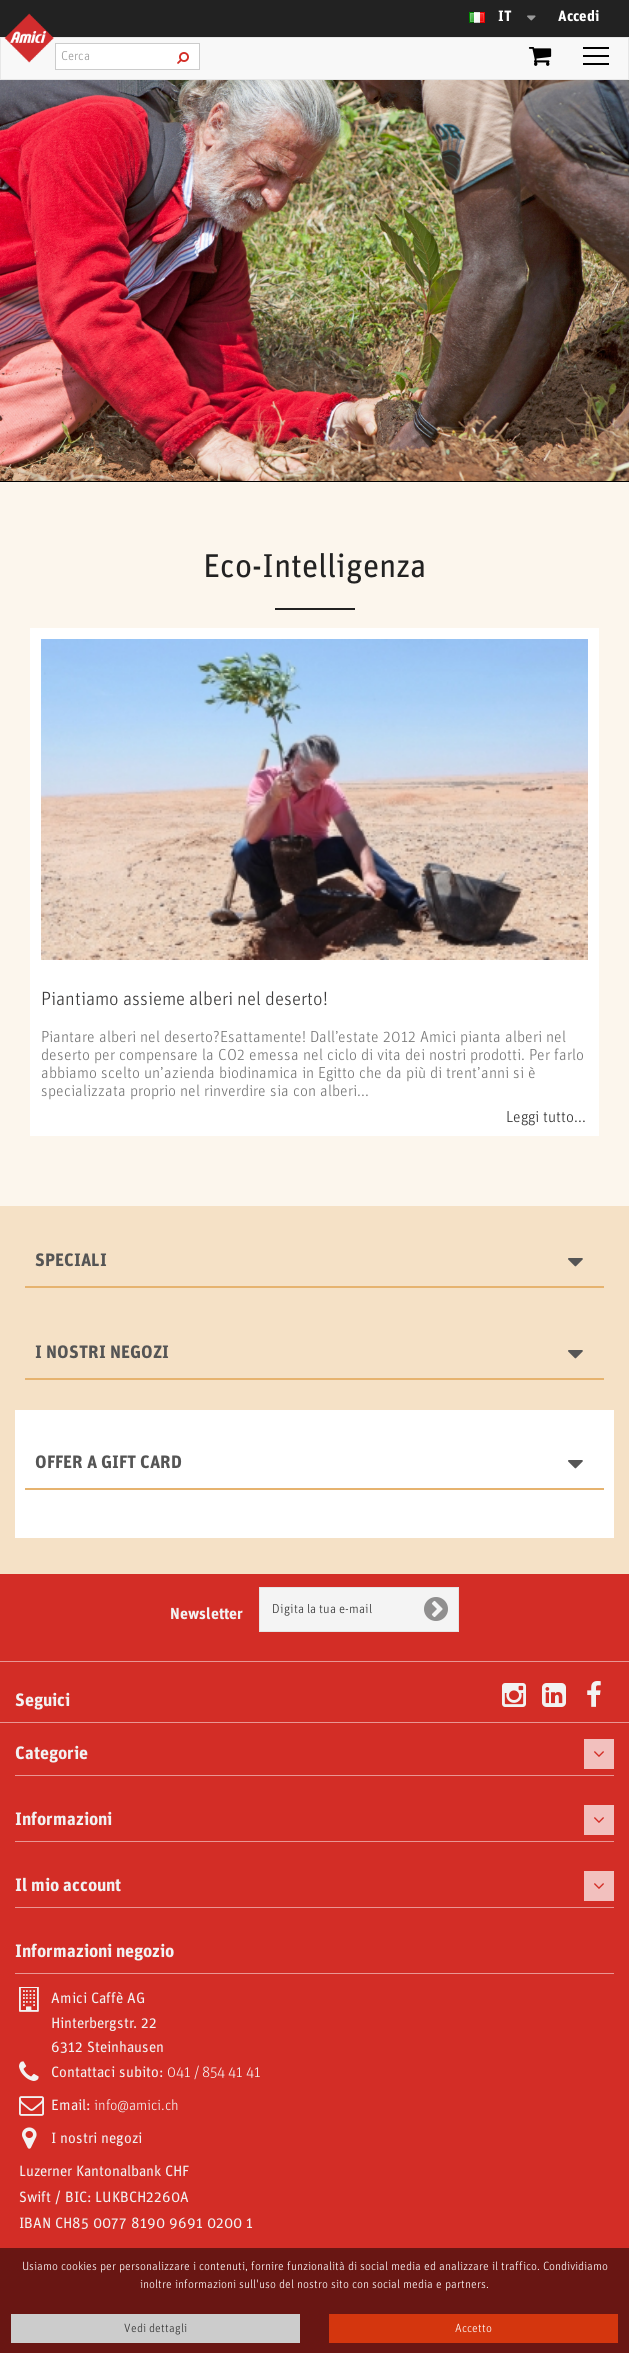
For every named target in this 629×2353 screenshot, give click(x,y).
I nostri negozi (102, 1353)
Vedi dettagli (155, 2328)
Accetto (473, 2328)
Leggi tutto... (546, 1118)
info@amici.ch (136, 2106)
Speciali (71, 1261)
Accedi (578, 17)
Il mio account (68, 1886)
